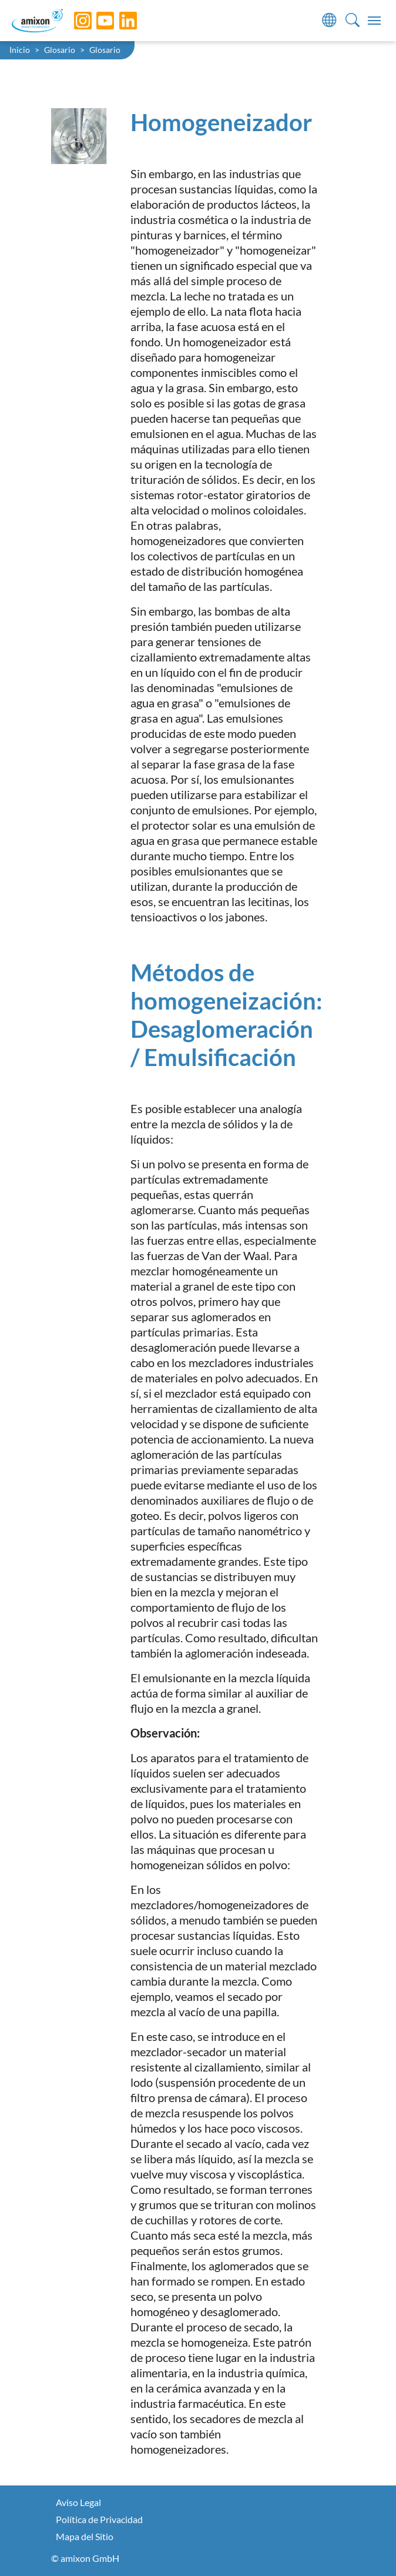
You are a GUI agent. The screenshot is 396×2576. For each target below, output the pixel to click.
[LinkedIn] (119, 20)
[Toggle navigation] (374, 21)
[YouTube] (96, 20)
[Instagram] (74, 20)
